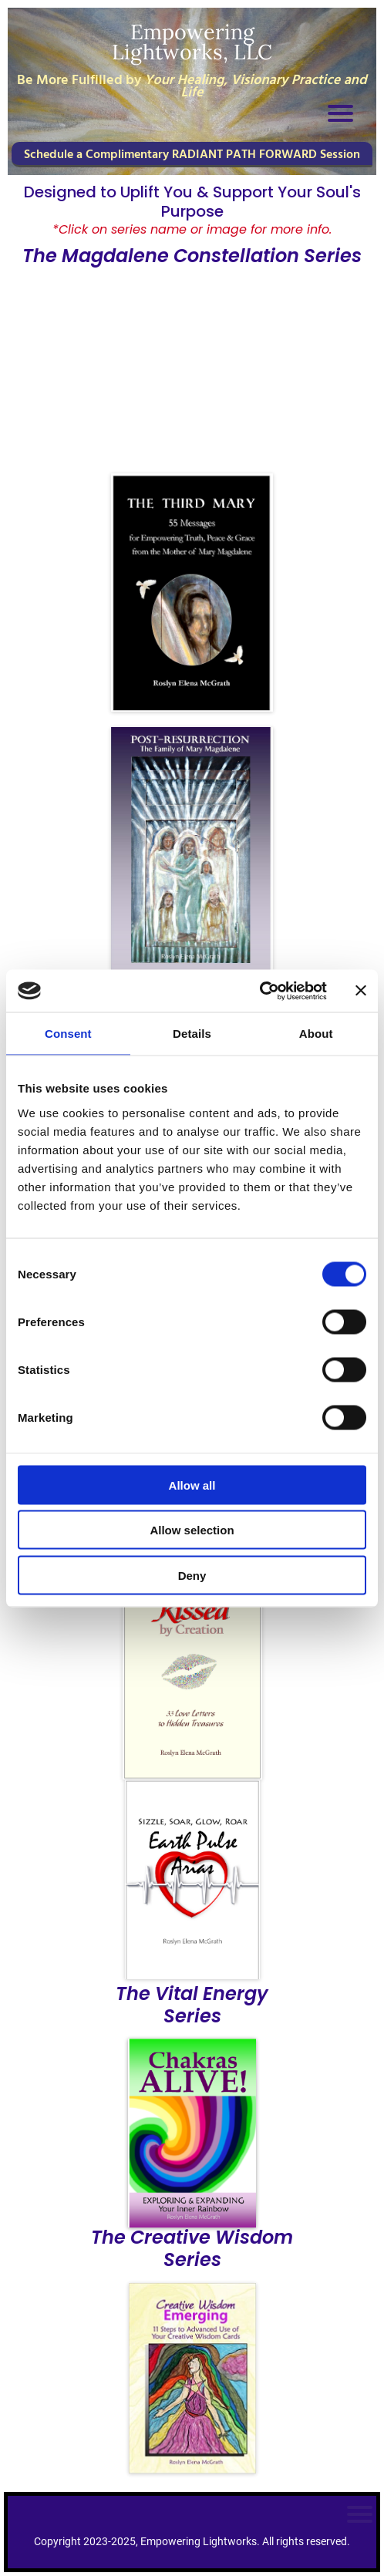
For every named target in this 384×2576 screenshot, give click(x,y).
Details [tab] (192, 1033)
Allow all (192, 1484)
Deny (192, 1574)
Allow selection (192, 1530)
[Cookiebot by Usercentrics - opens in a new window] (259, 991)
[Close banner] (360, 990)
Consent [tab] (68, 1033)
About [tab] (316, 1033)
